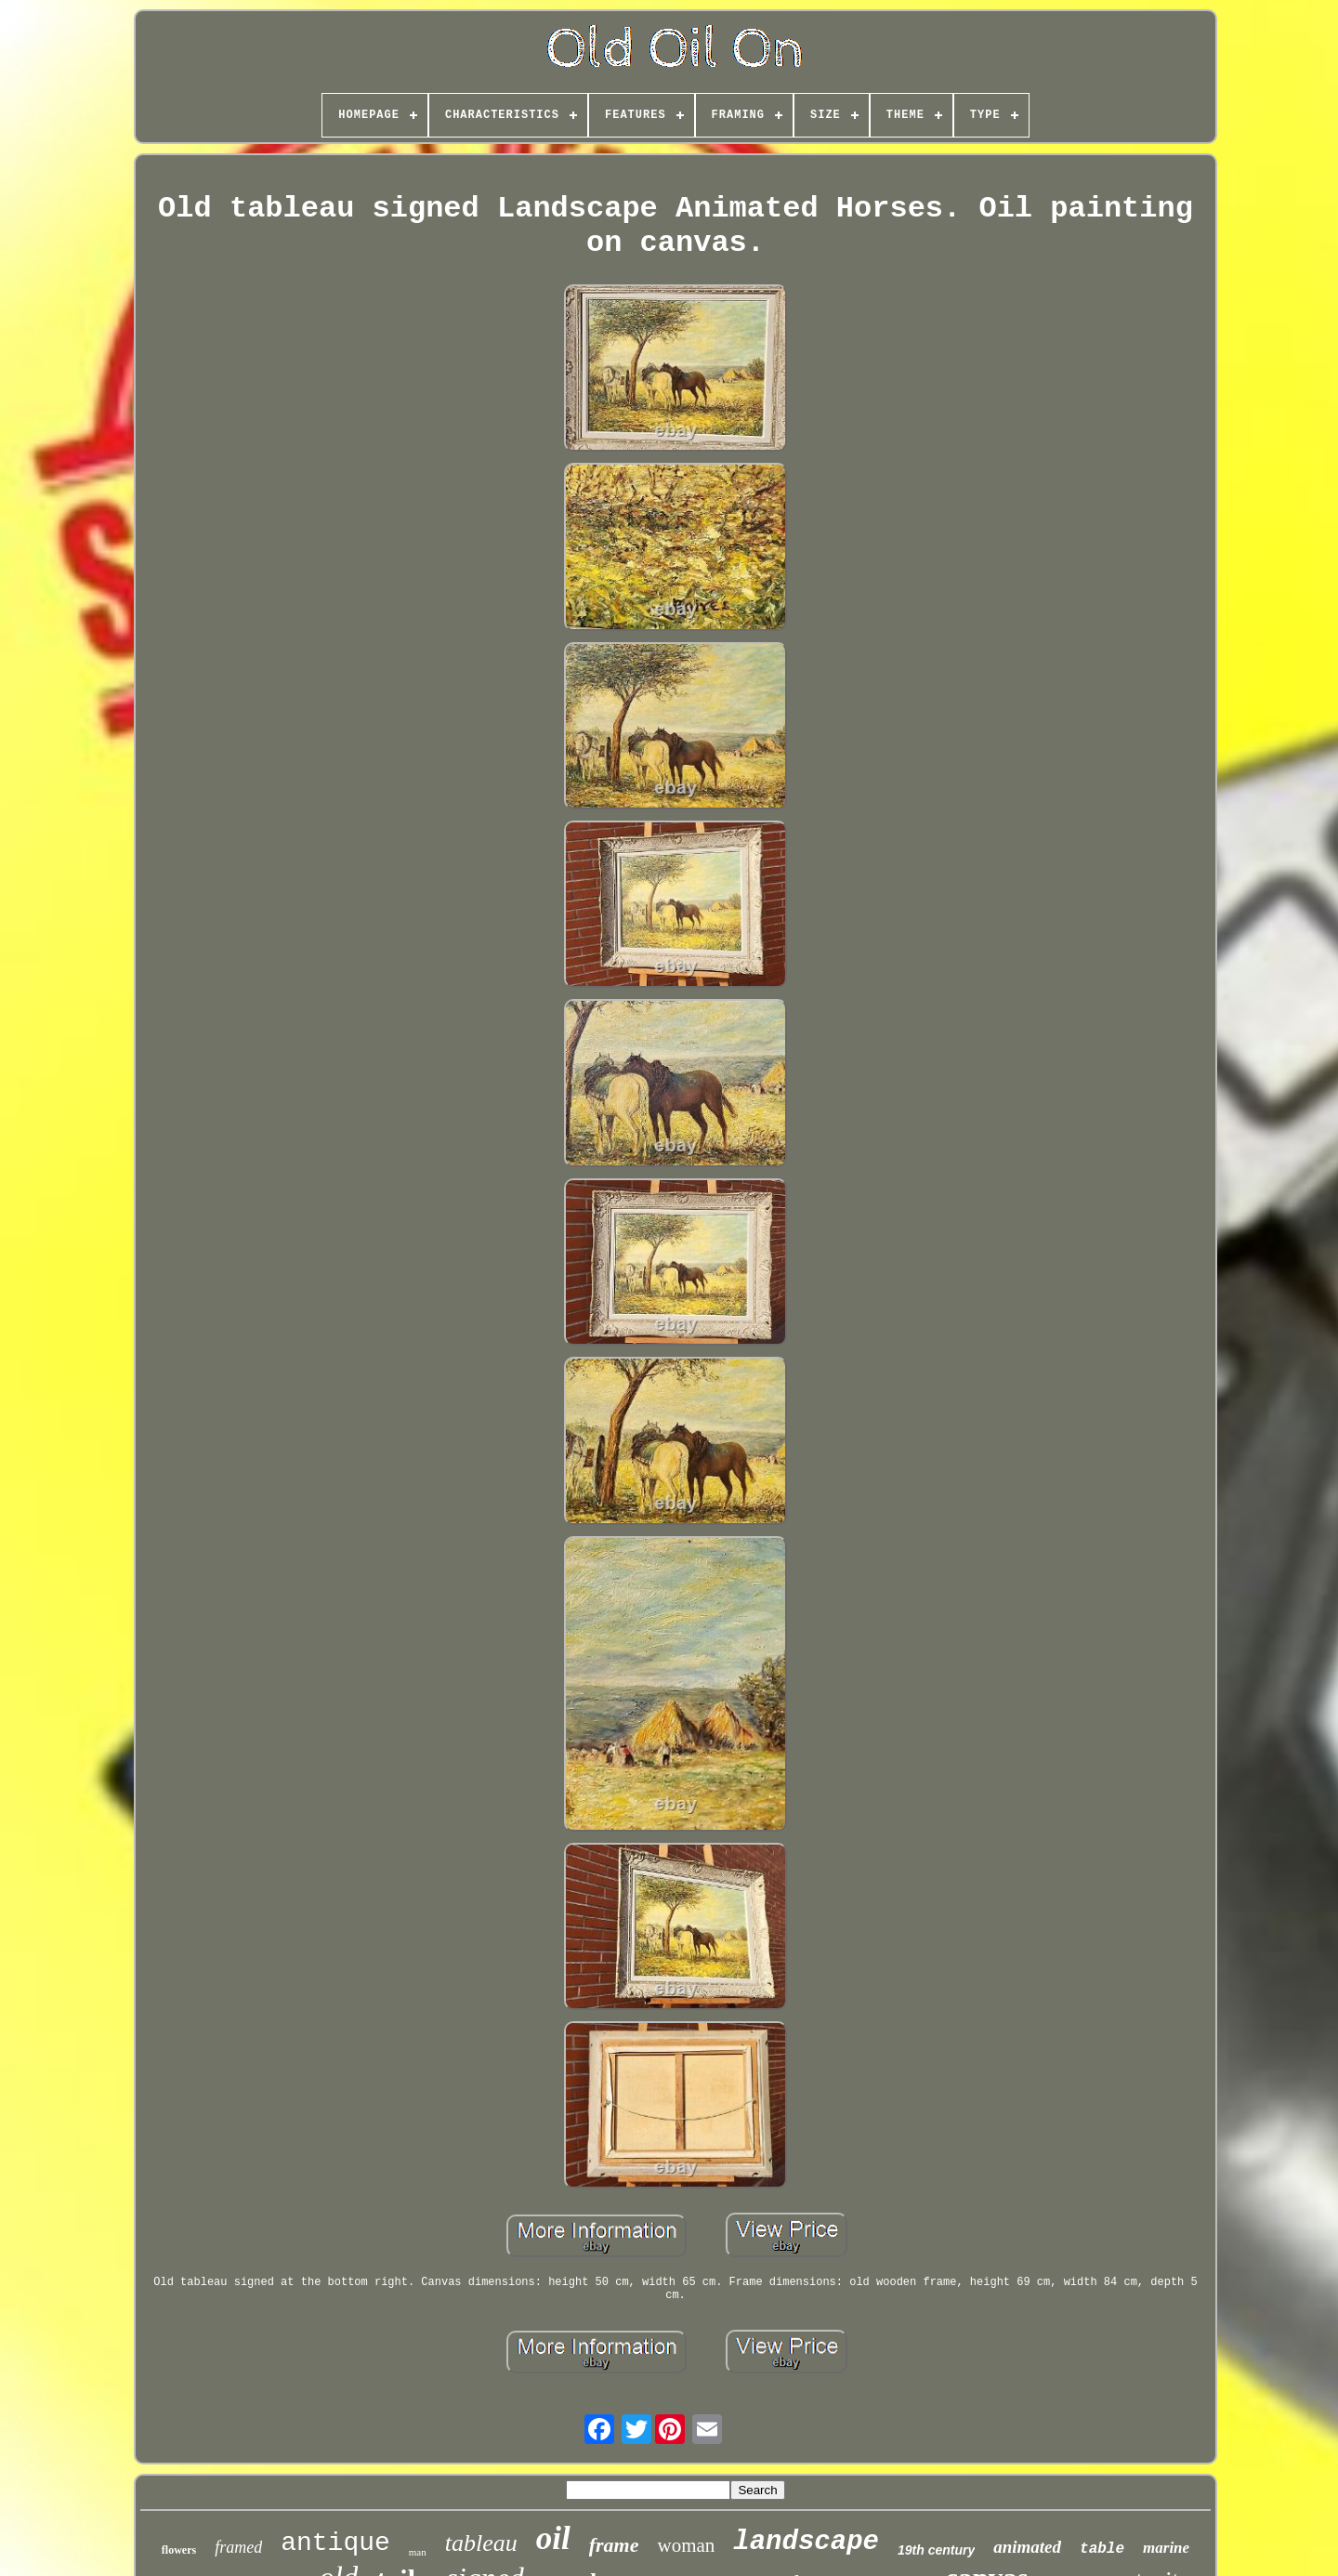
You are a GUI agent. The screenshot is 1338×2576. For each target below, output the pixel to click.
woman (686, 2545)
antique (335, 2543)
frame (614, 2544)
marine (1166, 2547)
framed (238, 2547)
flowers (179, 2549)
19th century (936, 2550)
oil (553, 2538)
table (1102, 2549)
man (417, 2551)
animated (1027, 2546)
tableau (481, 2543)
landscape (806, 2542)
